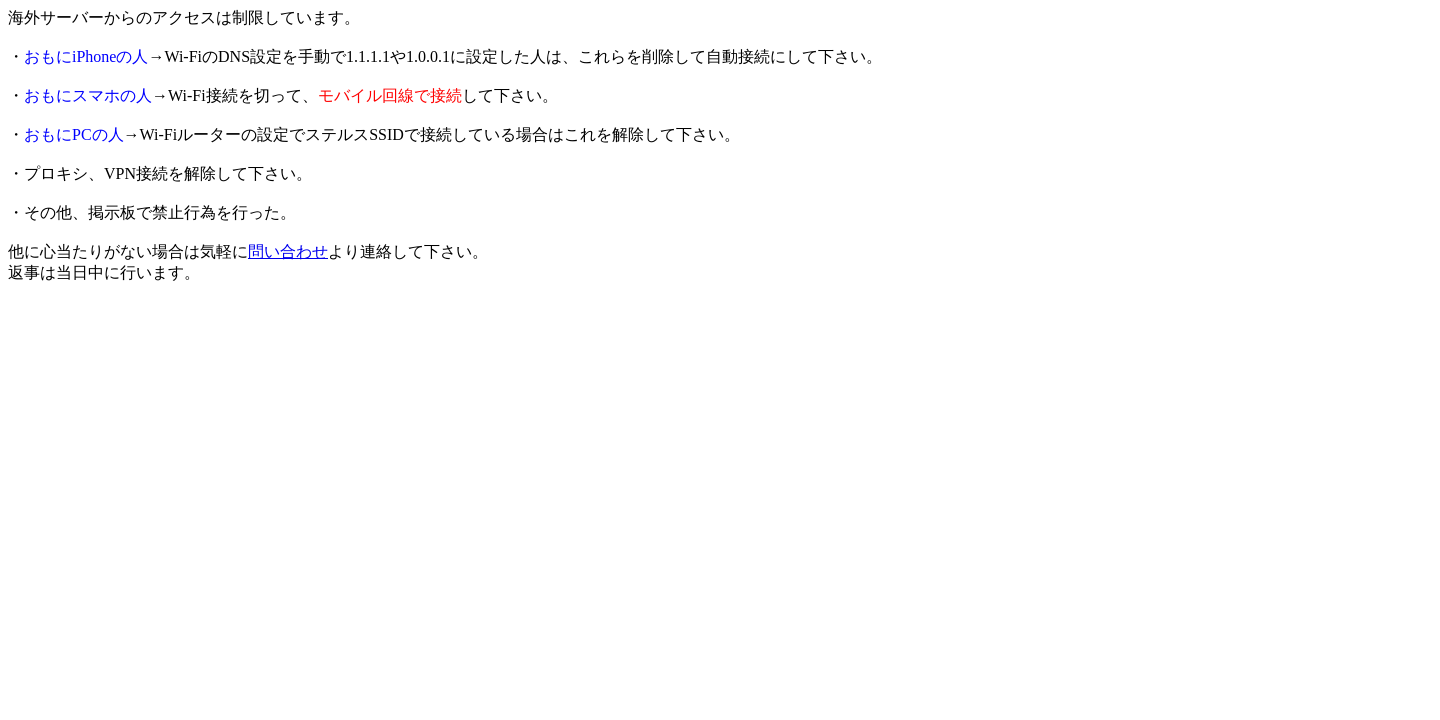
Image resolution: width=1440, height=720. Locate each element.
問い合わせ (288, 251)
